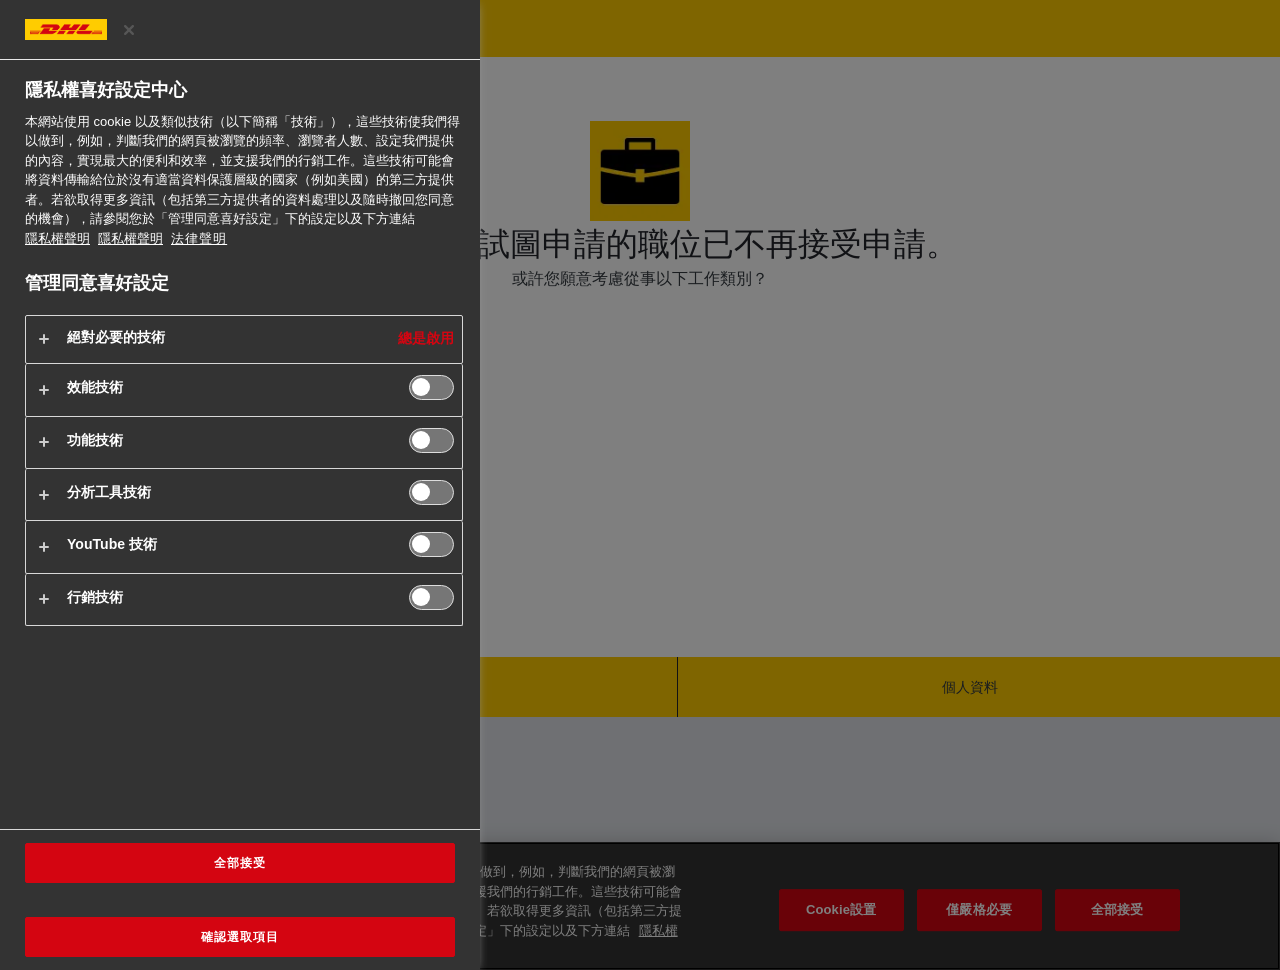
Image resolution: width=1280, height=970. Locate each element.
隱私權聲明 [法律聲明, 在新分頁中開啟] (130, 238)
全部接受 (240, 863)
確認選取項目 (240, 937)
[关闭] (129, 30)
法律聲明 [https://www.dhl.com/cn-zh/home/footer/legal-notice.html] (199, 238)
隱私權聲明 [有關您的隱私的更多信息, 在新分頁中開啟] (57, 238)
